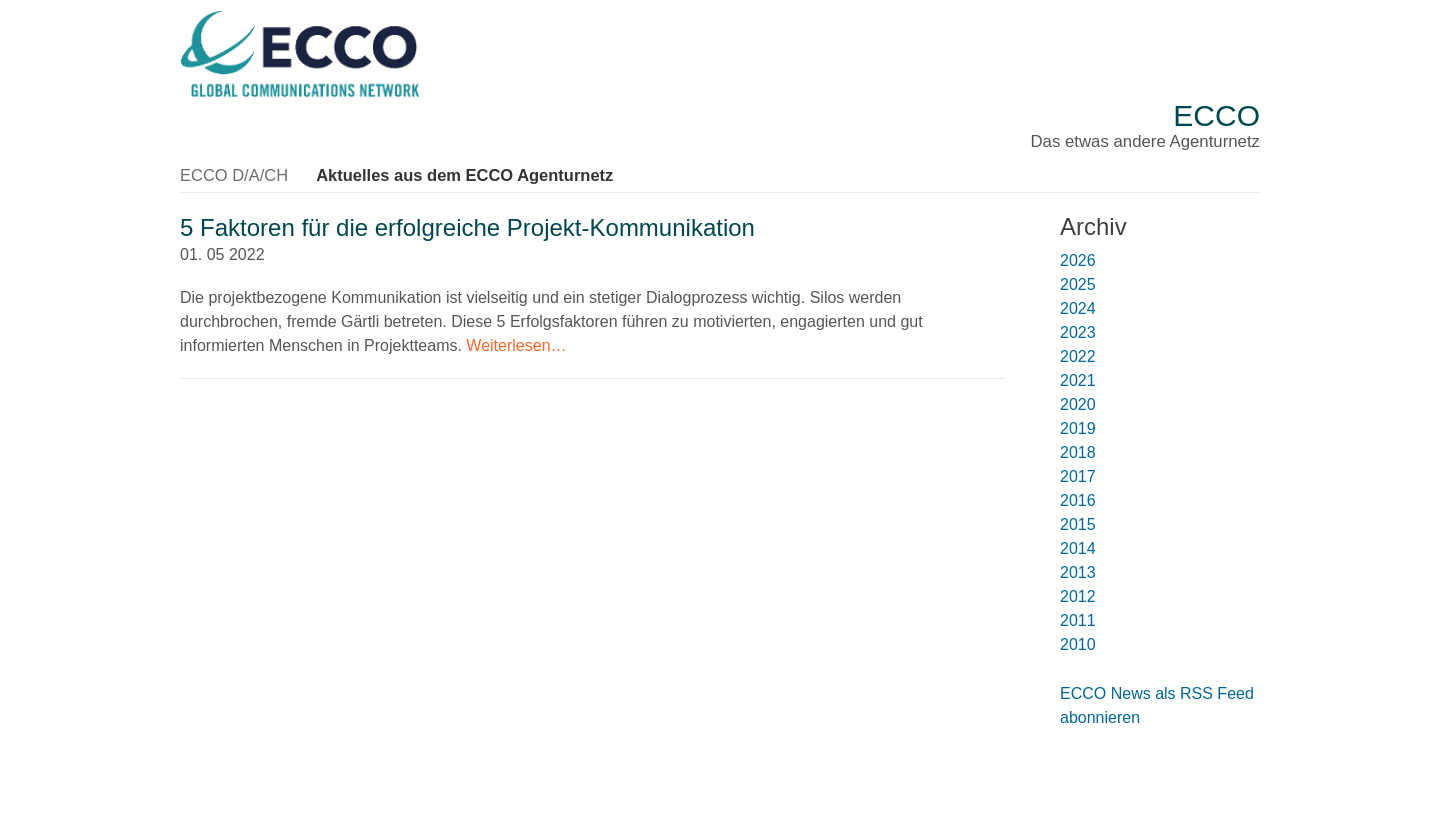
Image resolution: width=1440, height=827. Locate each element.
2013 (1078, 570)
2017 (1078, 474)
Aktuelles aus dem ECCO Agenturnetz (459, 173)
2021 (1078, 378)
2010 (1078, 642)
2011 (1078, 618)
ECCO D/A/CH (232, 173)
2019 (1078, 426)
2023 (1078, 330)
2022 (1078, 354)
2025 (1078, 282)
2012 (1078, 594)
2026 (1078, 258)
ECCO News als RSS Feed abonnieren (1157, 703)
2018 (1078, 450)
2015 (1078, 522)
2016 (1078, 498)
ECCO (1216, 115)
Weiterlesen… (516, 342)
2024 (1078, 306)
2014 (1078, 546)
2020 (1078, 402)
